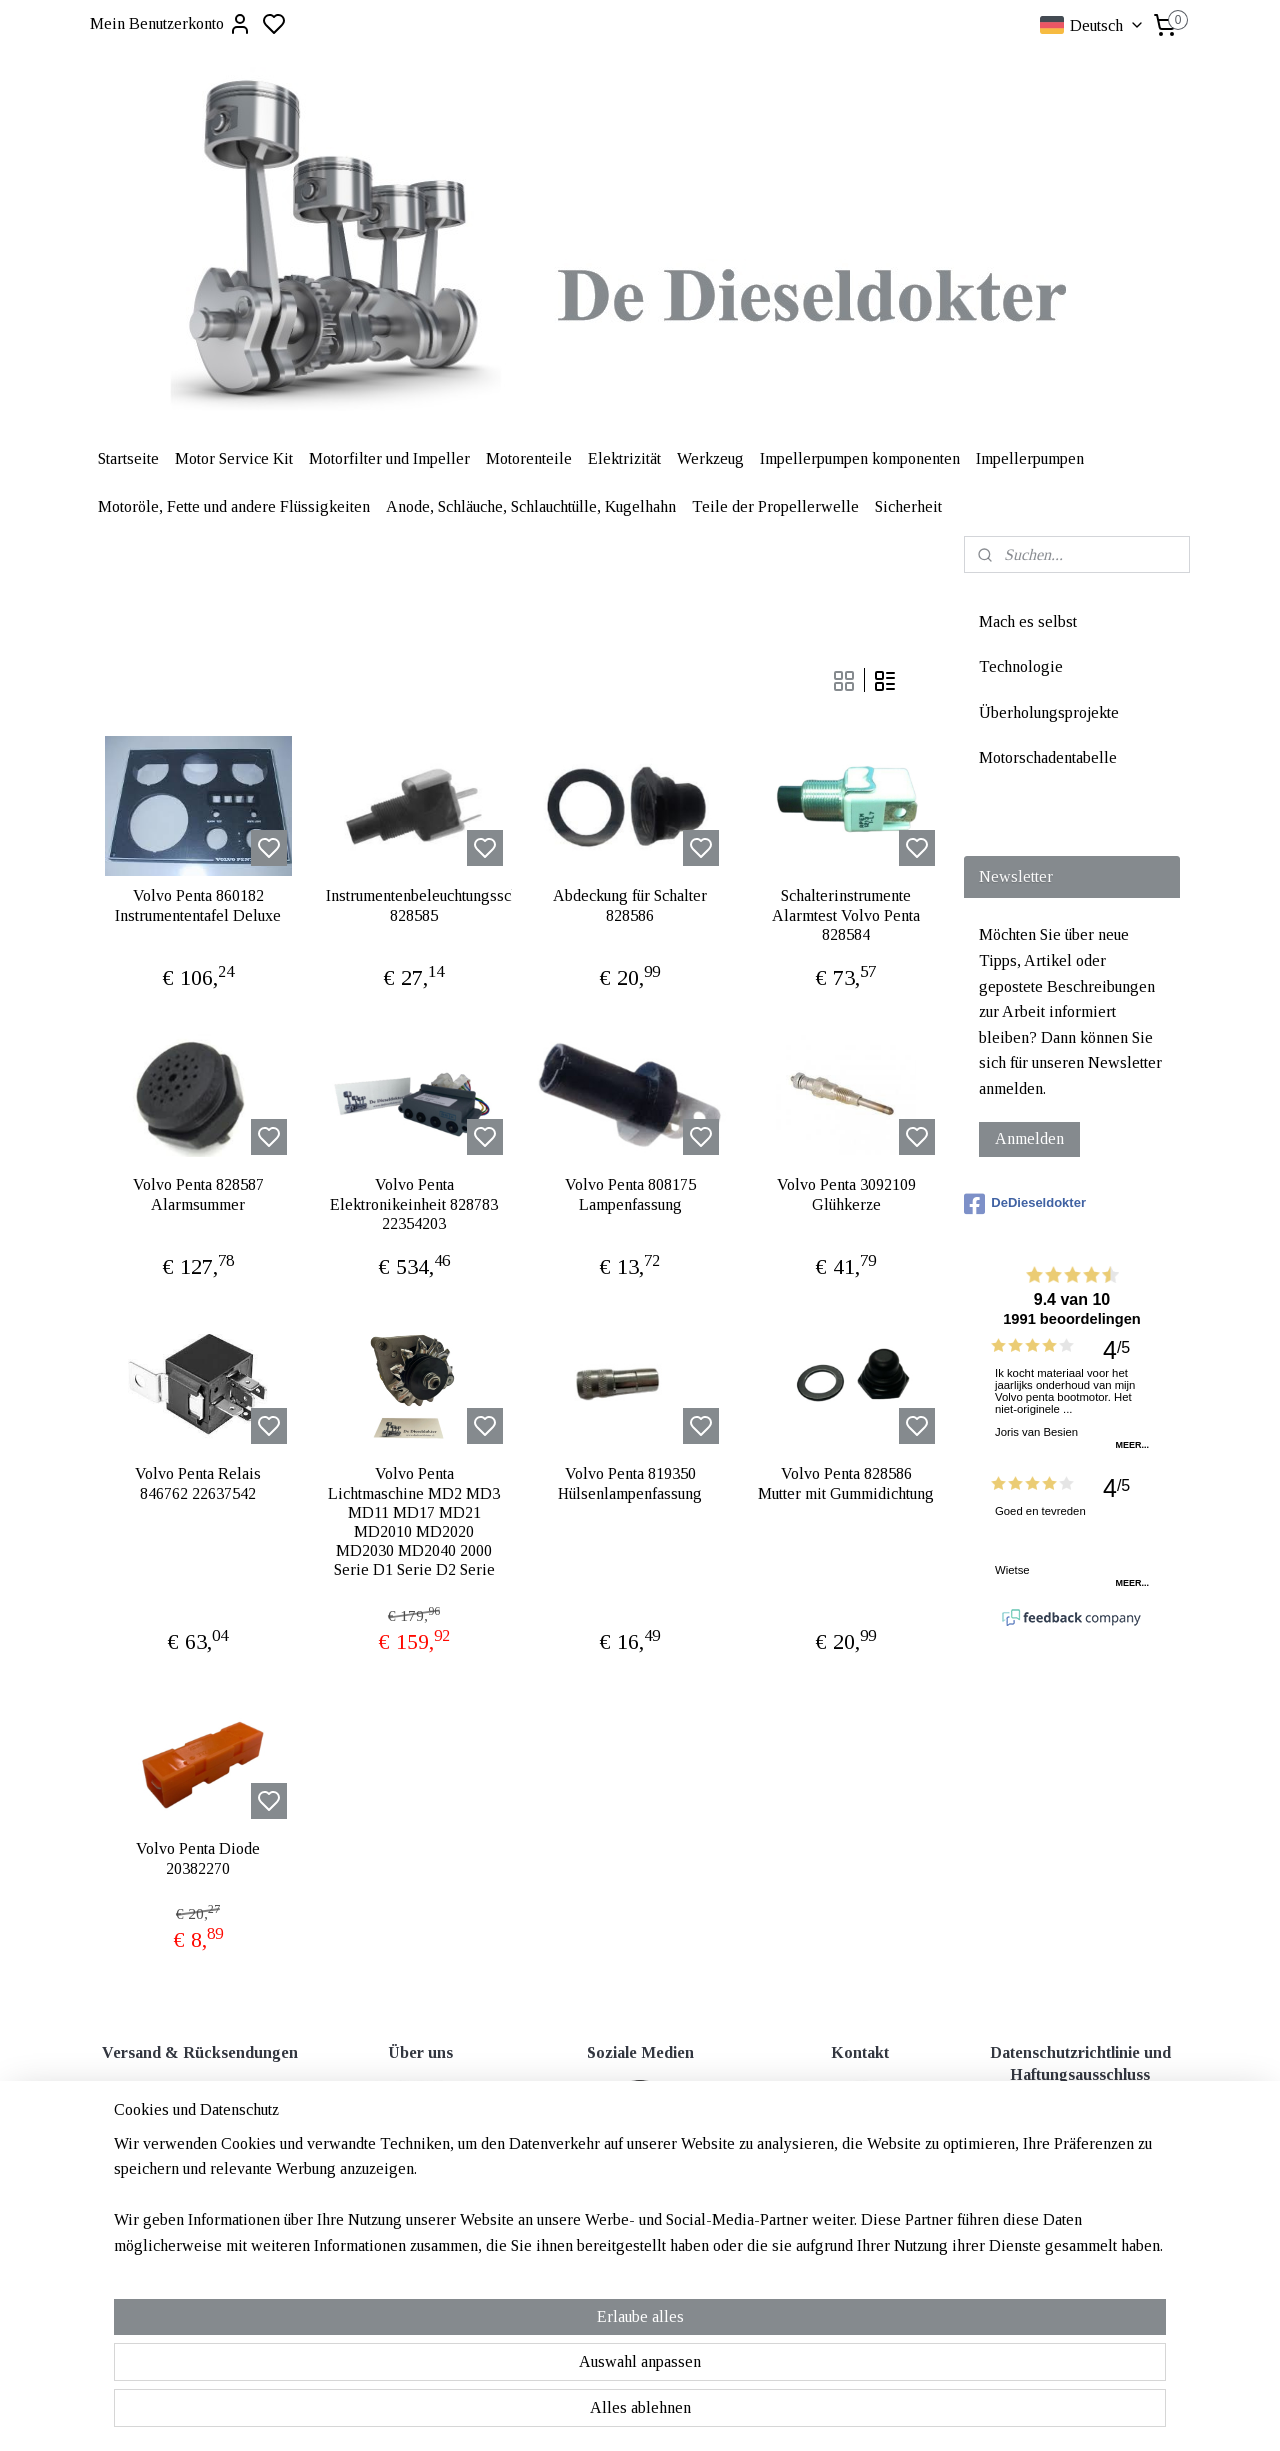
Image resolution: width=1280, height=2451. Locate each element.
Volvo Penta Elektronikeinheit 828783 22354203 (414, 1203)
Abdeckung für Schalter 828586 (630, 905)
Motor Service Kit (234, 458)
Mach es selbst (1028, 621)
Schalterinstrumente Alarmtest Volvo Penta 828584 (846, 914)
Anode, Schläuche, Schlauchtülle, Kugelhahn (531, 506)
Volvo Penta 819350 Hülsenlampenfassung (630, 1483)
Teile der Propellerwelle (775, 506)
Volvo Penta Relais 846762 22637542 (198, 1483)
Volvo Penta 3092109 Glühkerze (846, 1194)
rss (738, 2251)
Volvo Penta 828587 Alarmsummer (198, 1194)
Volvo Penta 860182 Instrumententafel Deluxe (198, 905)
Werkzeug (710, 458)
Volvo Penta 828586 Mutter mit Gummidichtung (846, 1483)
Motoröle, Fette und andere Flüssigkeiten (234, 506)
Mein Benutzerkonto (171, 24)
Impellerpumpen (1030, 458)
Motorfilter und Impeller (389, 458)
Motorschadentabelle (1048, 757)
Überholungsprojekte (1049, 712)
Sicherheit (908, 506)
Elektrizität (624, 458)
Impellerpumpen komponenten (860, 458)
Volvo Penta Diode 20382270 (198, 1858)
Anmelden (1029, 1138)
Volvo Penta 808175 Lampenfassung (630, 1194)
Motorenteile (529, 458)
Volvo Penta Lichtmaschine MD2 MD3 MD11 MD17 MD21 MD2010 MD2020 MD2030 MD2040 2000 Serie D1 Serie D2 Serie (414, 1521)
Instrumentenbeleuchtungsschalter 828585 (414, 905)
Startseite (128, 458)
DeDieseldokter (1025, 1204)
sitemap (706, 2251)
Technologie (1021, 666)
